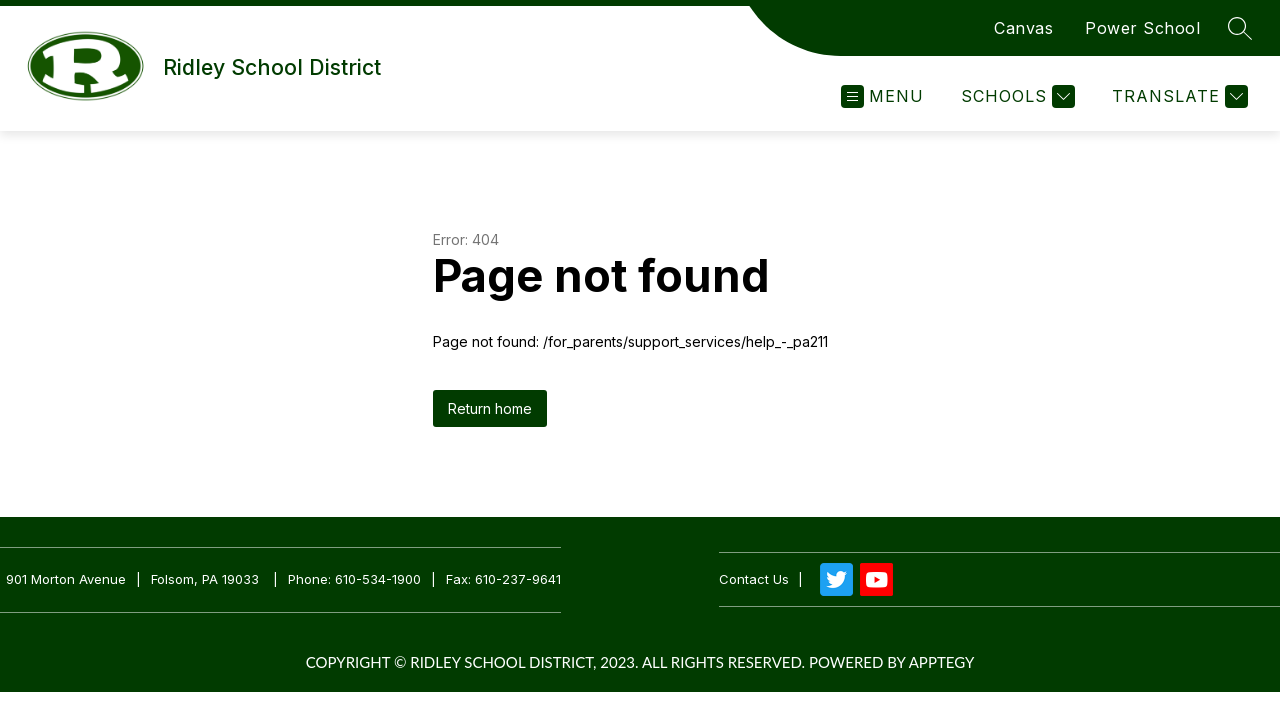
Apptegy (942, 662)
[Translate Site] (1177, 96)
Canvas (1023, 28)
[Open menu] (882, 96)
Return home (490, 408)
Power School (1142, 28)
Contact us (754, 579)
